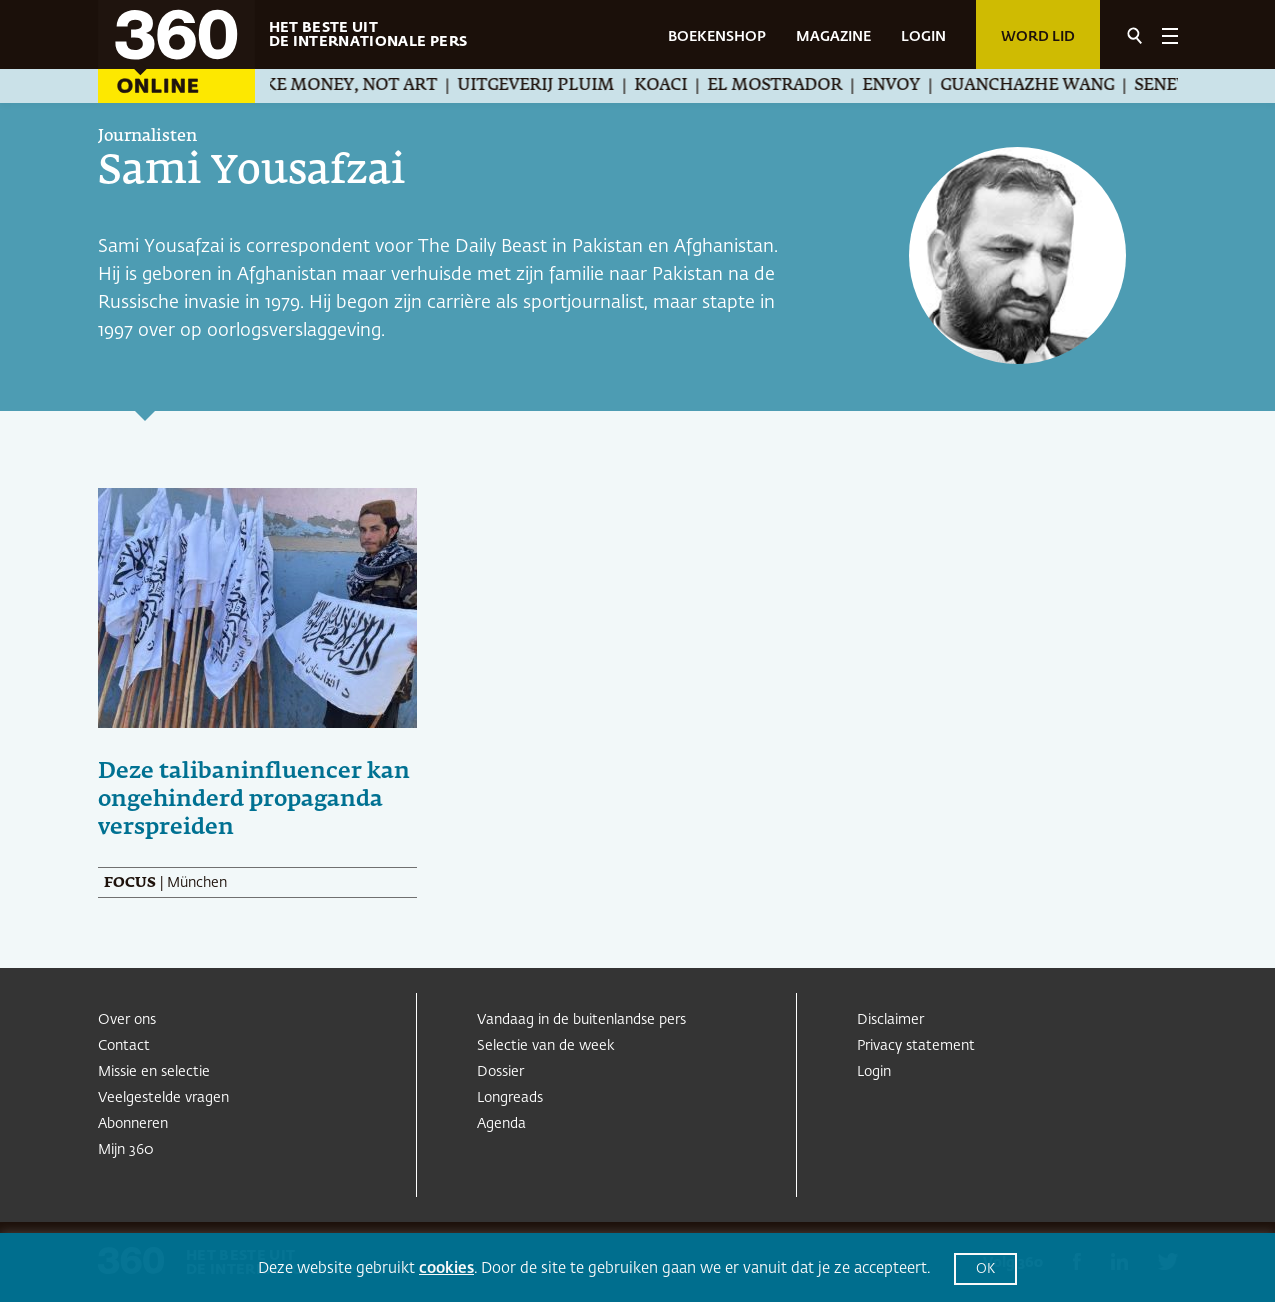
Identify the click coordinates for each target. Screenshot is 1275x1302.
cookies (446, 1268)
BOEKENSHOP (717, 37)
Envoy (913, 86)
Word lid (1038, 37)
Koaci (682, 86)
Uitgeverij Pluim (557, 86)
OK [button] (985, 1269)
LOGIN (923, 37)
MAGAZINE (833, 37)
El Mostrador (796, 86)
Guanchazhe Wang (1049, 86)
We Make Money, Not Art (343, 86)
